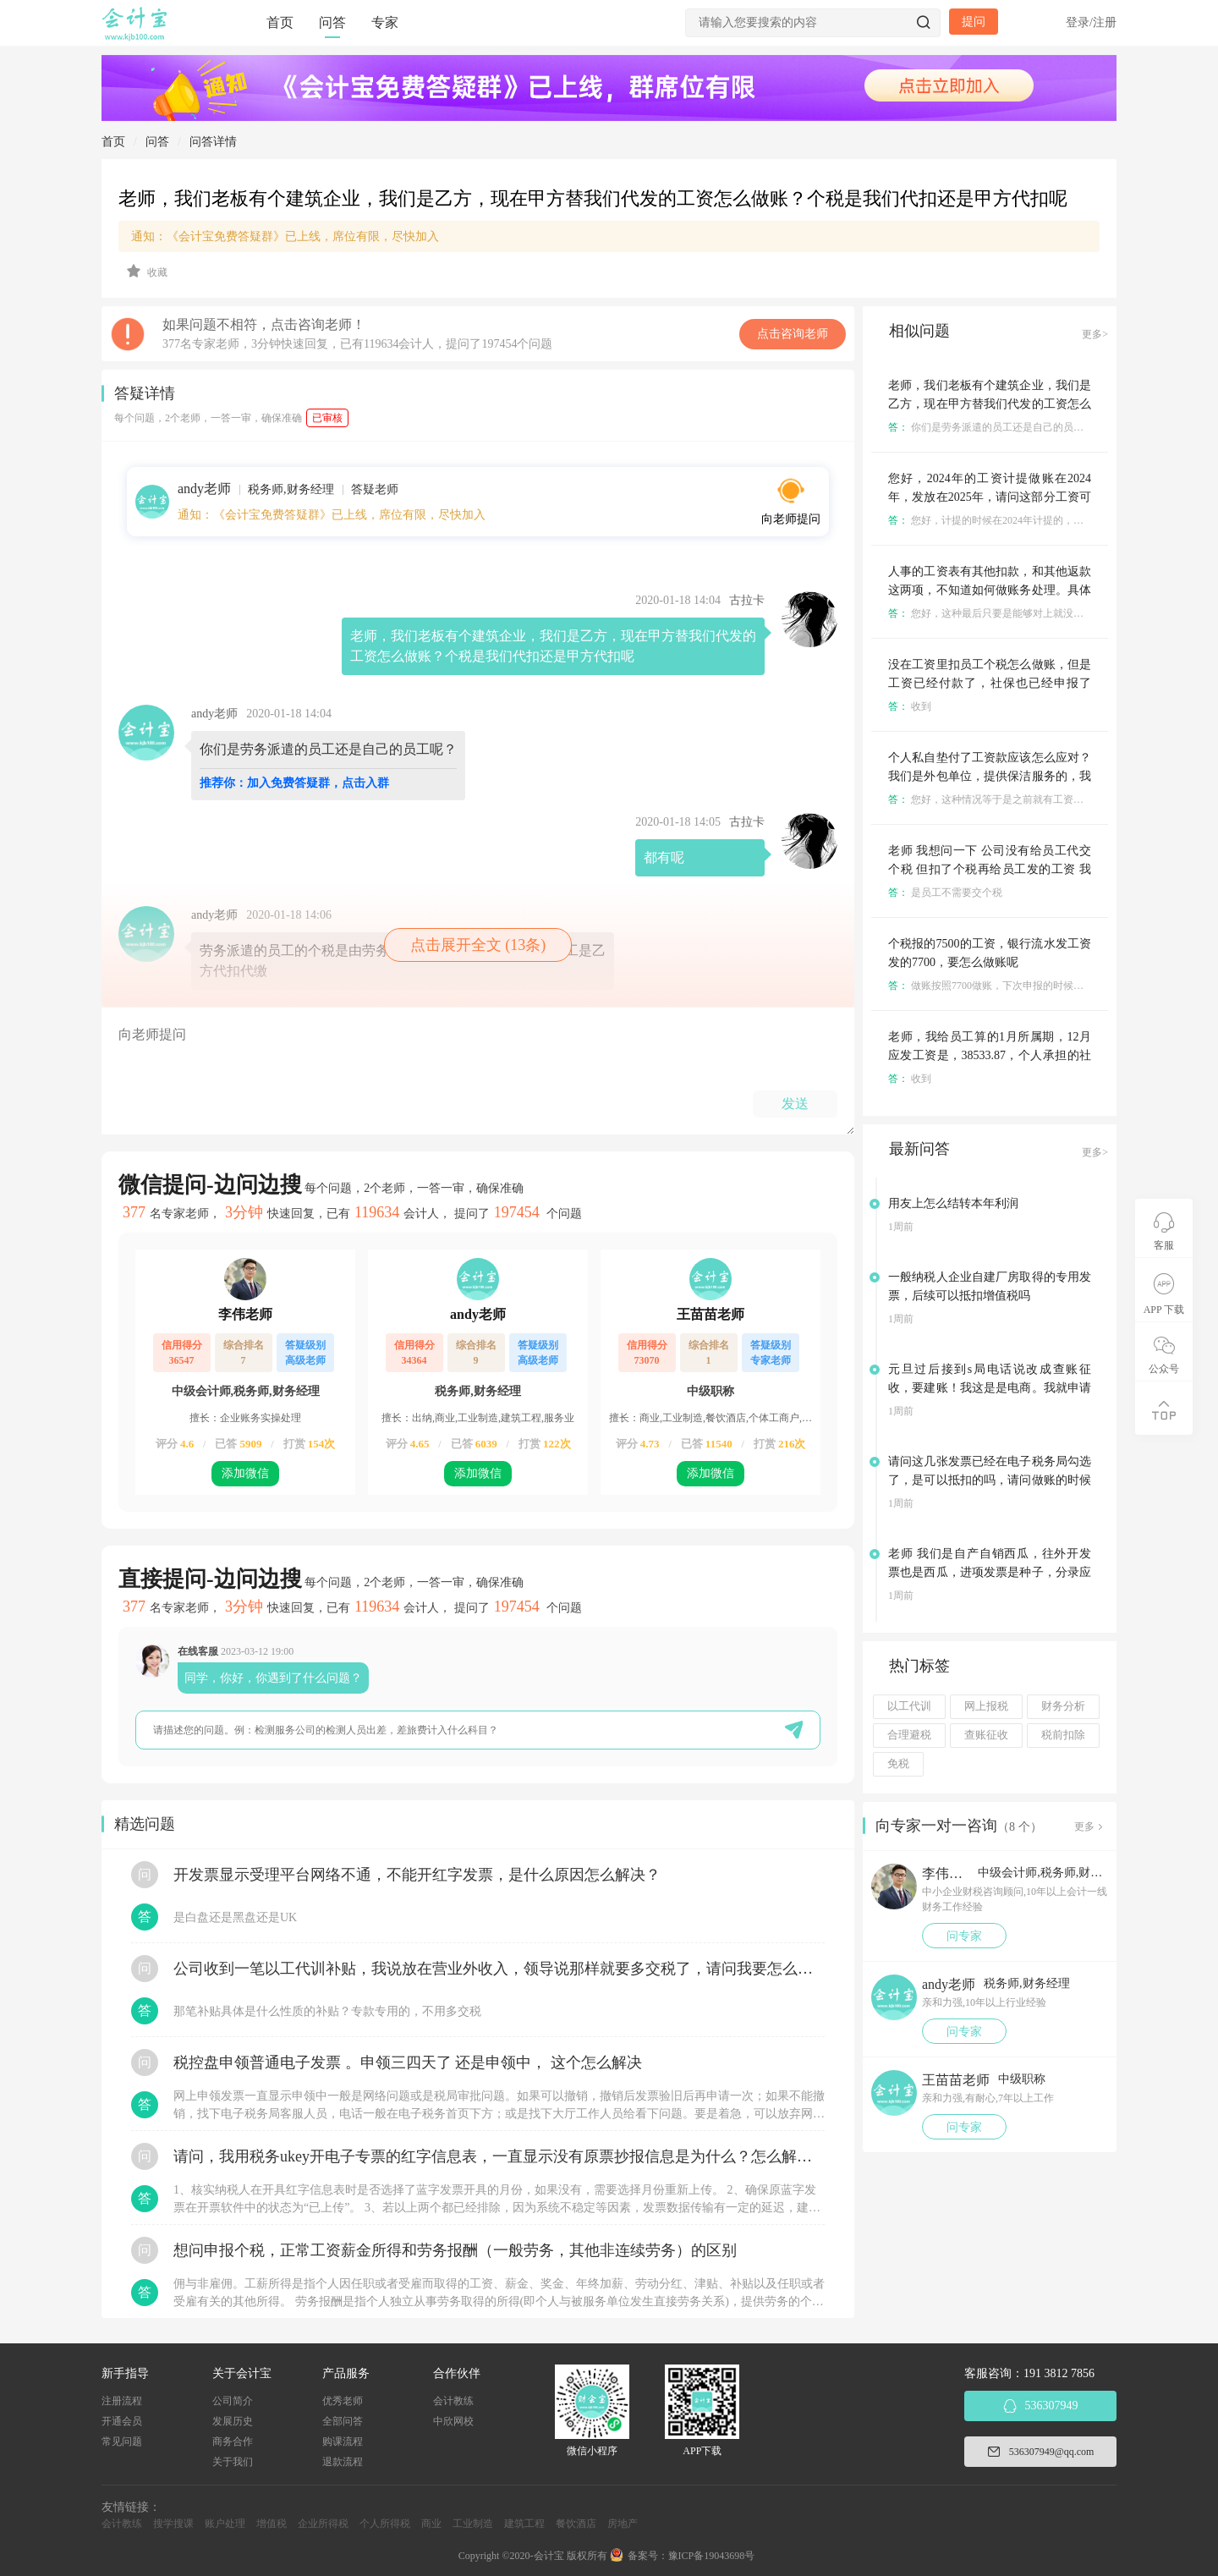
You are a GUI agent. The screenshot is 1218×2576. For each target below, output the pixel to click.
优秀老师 (342, 2401)
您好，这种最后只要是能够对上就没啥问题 (996, 613)
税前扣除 (1063, 1735)
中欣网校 (453, 2421)
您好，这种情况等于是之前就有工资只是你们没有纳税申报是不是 (1046, 799)
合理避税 (909, 1735)
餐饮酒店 (576, 2523)
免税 (898, 1764)
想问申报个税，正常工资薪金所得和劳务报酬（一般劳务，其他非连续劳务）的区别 (455, 2250)
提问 (973, 21)
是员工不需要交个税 (945, 892)
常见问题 (122, 2441)
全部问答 (342, 2421)
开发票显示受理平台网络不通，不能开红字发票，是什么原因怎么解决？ (417, 1874)
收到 (909, 706)
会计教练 (453, 2401)
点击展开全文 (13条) (478, 944)
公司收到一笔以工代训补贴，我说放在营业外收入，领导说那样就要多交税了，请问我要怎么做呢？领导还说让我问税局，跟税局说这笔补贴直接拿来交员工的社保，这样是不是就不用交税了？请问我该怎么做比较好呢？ (499, 1968)
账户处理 (225, 2523)
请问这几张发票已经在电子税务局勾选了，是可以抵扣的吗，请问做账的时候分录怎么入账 (989, 1480)
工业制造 (473, 2523)
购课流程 (342, 2441)
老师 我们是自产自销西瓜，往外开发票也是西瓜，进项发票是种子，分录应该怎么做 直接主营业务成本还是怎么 (989, 1572)
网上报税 (986, 1706)
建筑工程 (524, 2523)
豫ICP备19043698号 (711, 2556)
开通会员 (122, 2421)
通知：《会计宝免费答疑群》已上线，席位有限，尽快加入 (285, 236)
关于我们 (232, 2462)
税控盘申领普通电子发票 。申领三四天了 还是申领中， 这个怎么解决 (407, 2062)
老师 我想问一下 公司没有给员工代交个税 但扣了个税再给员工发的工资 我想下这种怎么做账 (989, 869)
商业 (431, 2523)
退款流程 (342, 2462)
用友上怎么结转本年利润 (953, 1203)
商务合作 (232, 2441)
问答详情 (213, 141)
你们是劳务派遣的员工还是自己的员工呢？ (996, 427)
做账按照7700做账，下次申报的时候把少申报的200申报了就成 (1039, 985)
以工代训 (909, 1706)
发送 (795, 1103)
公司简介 (232, 2401)
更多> (1095, 334)
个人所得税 (384, 2523)
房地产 (622, 2523)
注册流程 (122, 2401)
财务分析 (1063, 1706)
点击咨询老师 (792, 333)
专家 (384, 22)
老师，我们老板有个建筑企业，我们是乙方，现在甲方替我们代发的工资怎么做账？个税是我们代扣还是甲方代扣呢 (989, 404)
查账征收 (986, 1735)
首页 (280, 22)
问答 (332, 22)
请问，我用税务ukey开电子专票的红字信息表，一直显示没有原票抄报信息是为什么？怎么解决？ (499, 2156)
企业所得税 (323, 2523)
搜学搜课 (173, 2523)
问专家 (964, 1936)
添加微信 (245, 1473)
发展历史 (232, 2421)
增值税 (271, 2523)
